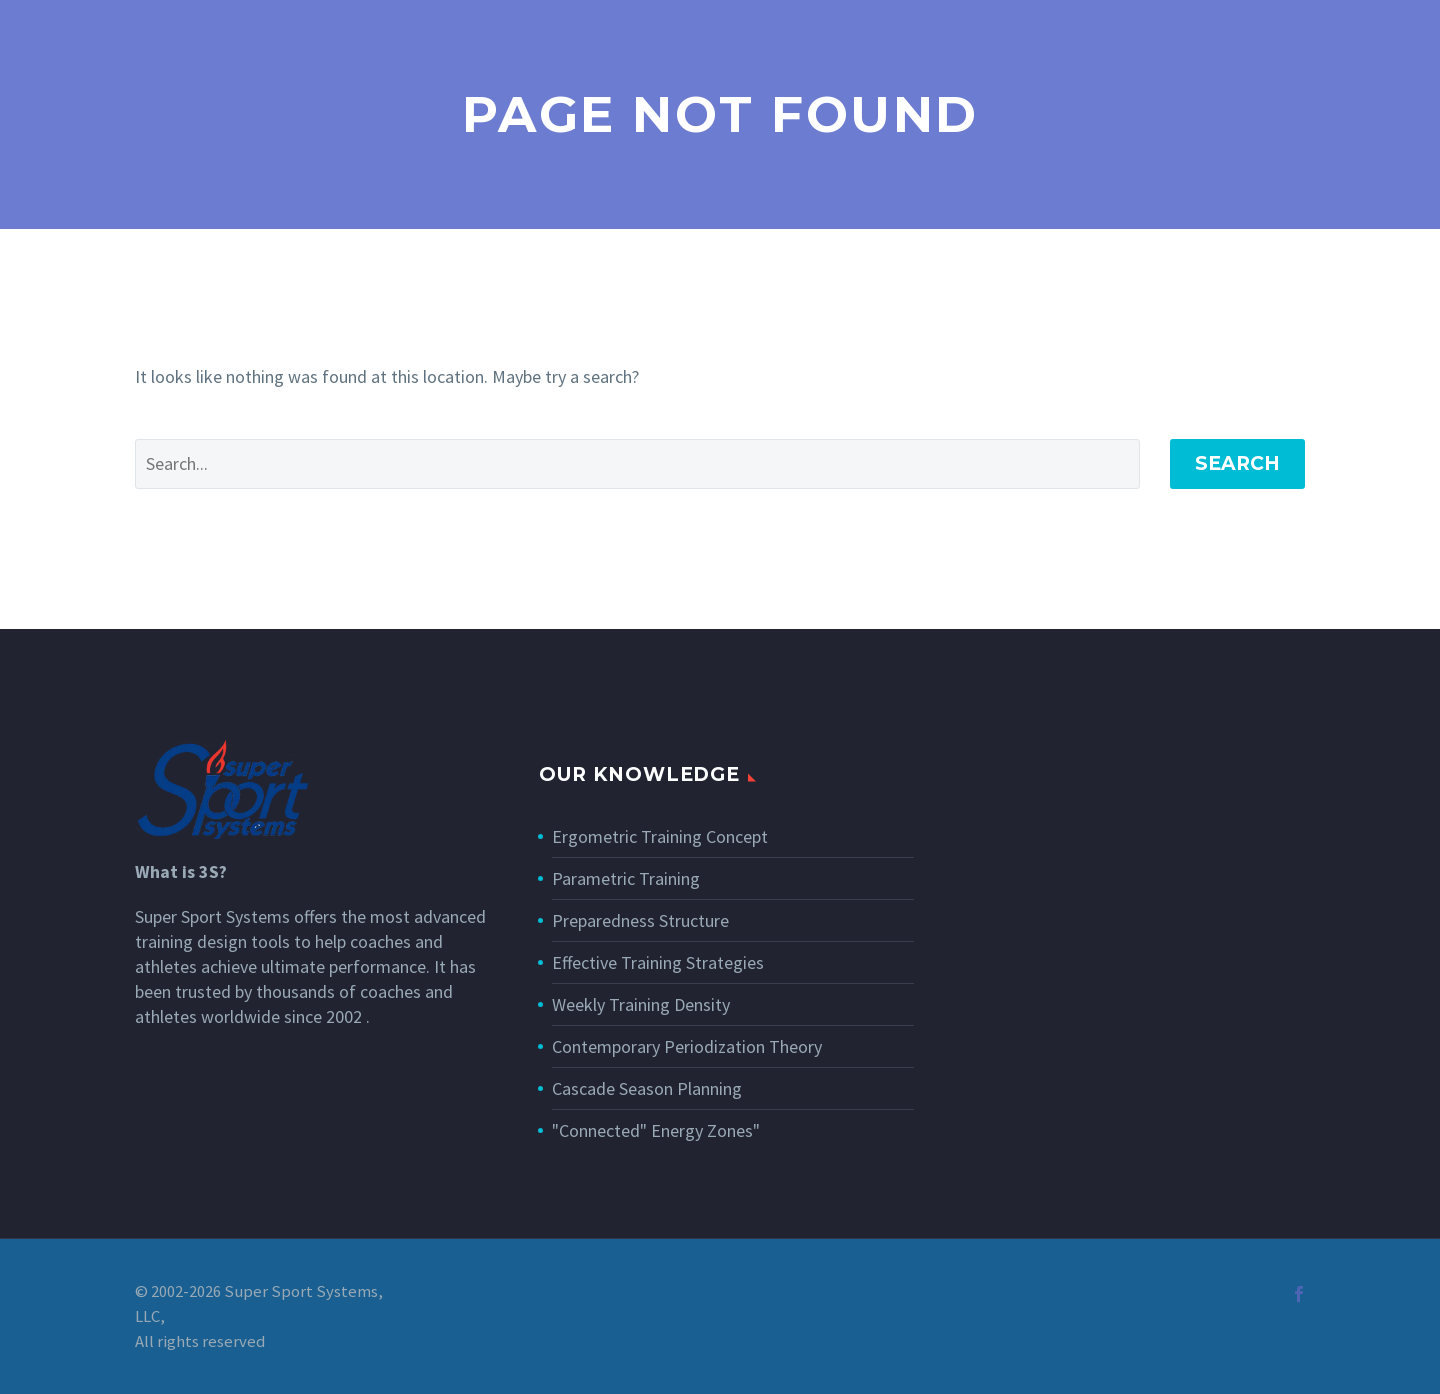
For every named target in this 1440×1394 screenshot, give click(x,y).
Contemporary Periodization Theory (687, 1046)
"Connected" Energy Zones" (656, 1130)
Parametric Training (626, 878)
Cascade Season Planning (647, 1088)
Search (1237, 463)
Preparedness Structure (640, 920)
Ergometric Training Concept (660, 836)
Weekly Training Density (641, 1004)
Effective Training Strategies (658, 962)
